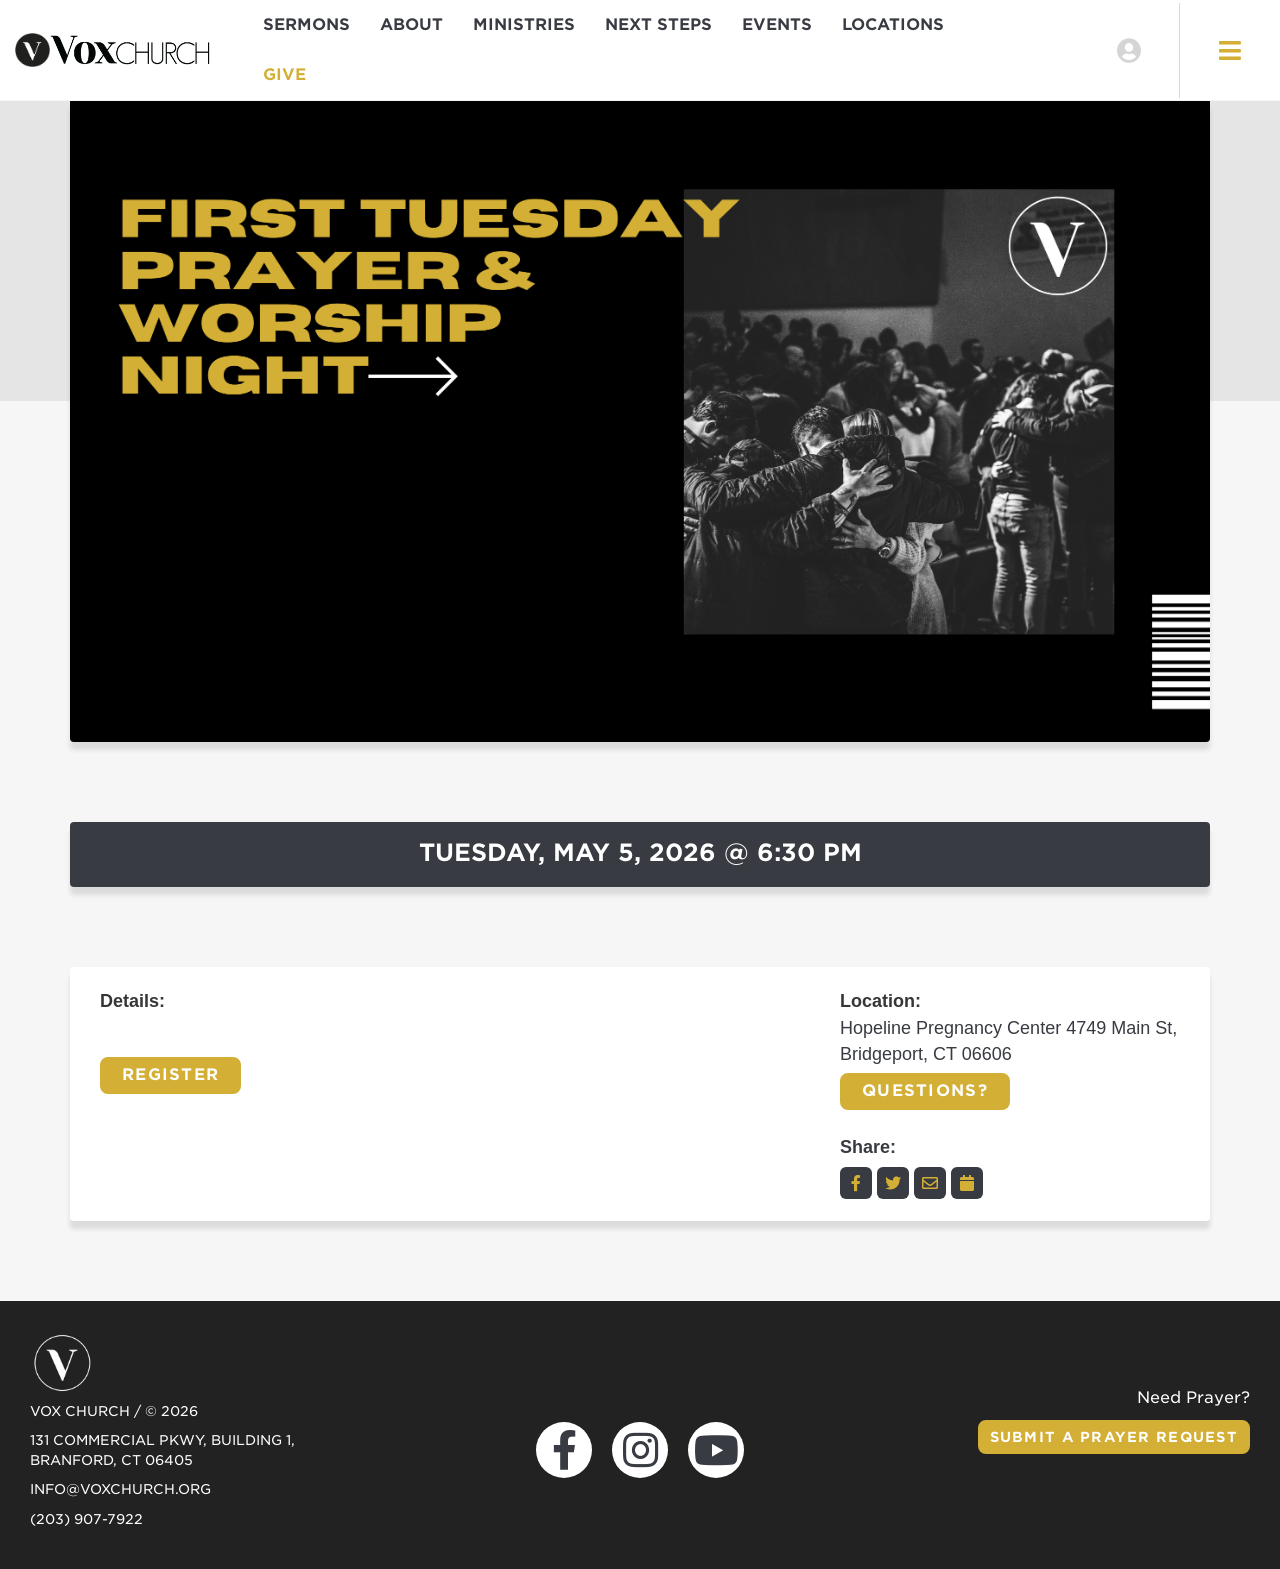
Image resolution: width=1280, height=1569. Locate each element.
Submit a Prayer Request (1114, 1437)
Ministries (524, 24)
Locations (893, 24)
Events (777, 24)
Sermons (306, 24)
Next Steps (658, 24)
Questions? (925, 1090)
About (411, 24)
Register (170, 1074)
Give (284, 74)
